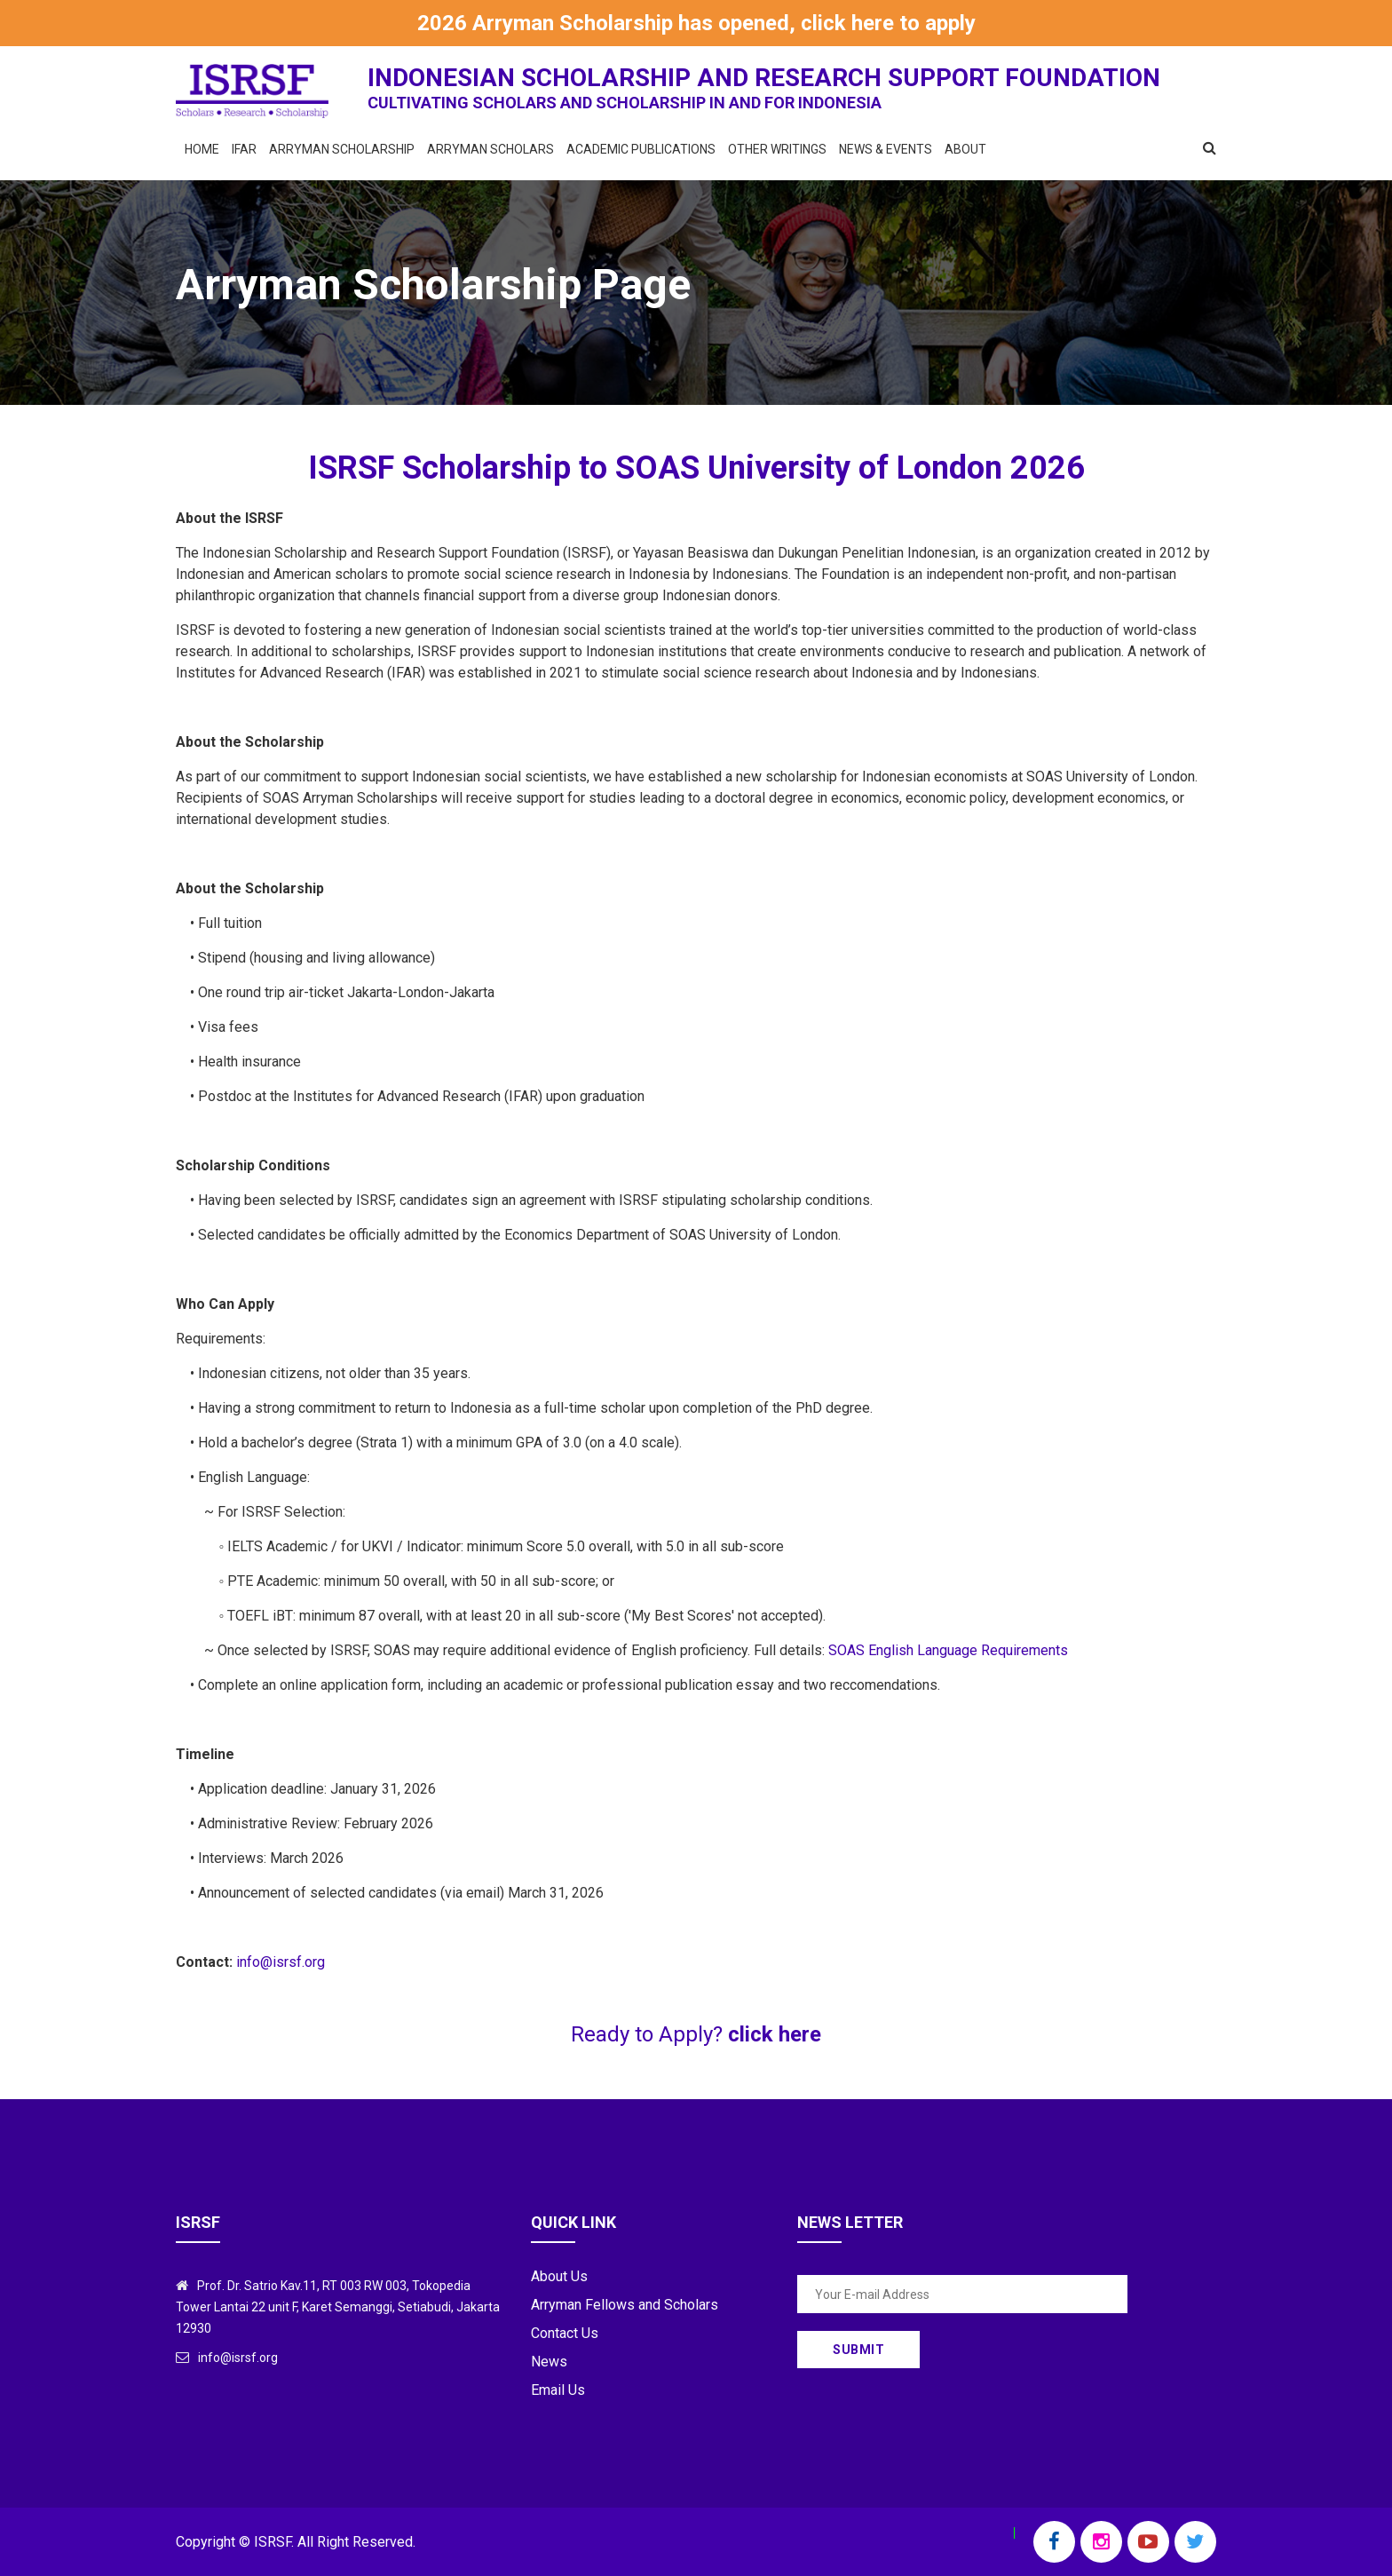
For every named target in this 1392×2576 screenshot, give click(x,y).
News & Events (885, 149)
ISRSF (272, 2541)
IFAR (244, 149)
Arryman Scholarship (342, 149)
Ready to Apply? (696, 2034)
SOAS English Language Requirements (948, 1650)
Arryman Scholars (490, 149)
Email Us (558, 2390)
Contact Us (564, 2333)
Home (202, 149)
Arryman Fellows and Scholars (624, 2304)
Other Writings (777, 149)
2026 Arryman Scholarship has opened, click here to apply (696, 23)
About (965, 149)
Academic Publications (641, 149)
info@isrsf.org (280, 1962)
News (549, 2361)
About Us (559, 2276)
